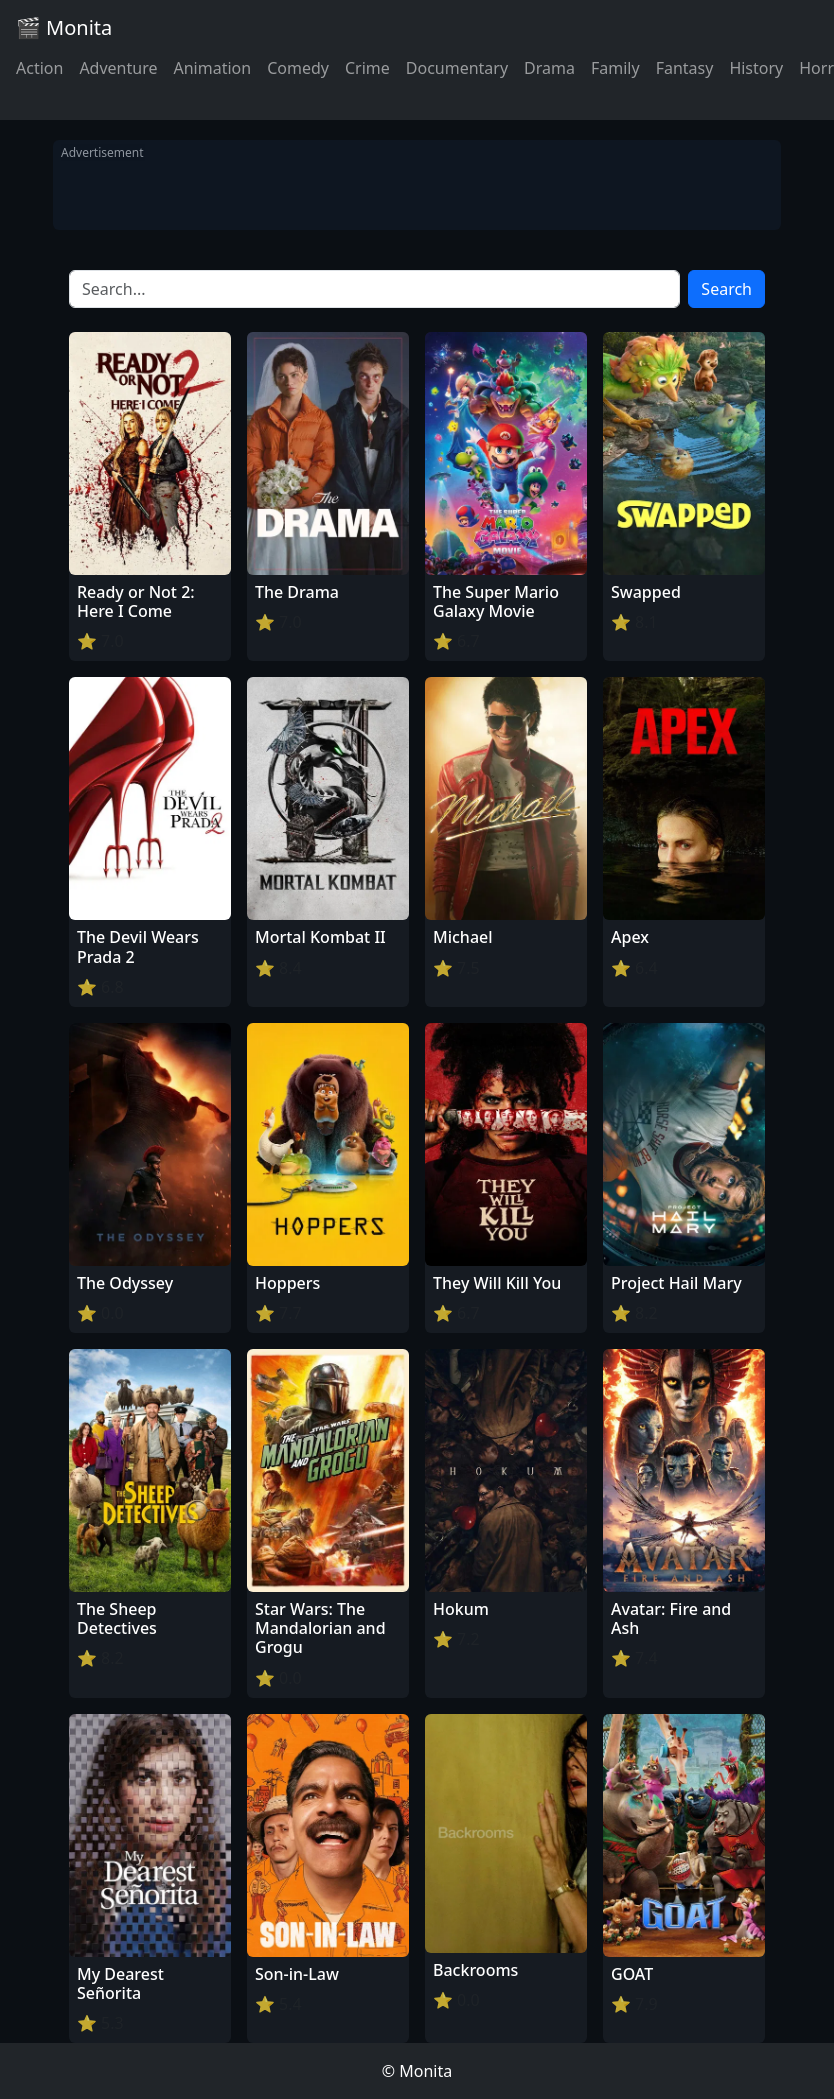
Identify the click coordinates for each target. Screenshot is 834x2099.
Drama (549, 68)
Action (39, 68)
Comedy (298, 68)
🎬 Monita (64, 27)
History (756, 68)
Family (615, 68)
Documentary (457, 68)
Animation (212, 68)
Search (726, 289)
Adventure (118, 68)
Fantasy (685, 68)
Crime (367, 68)
